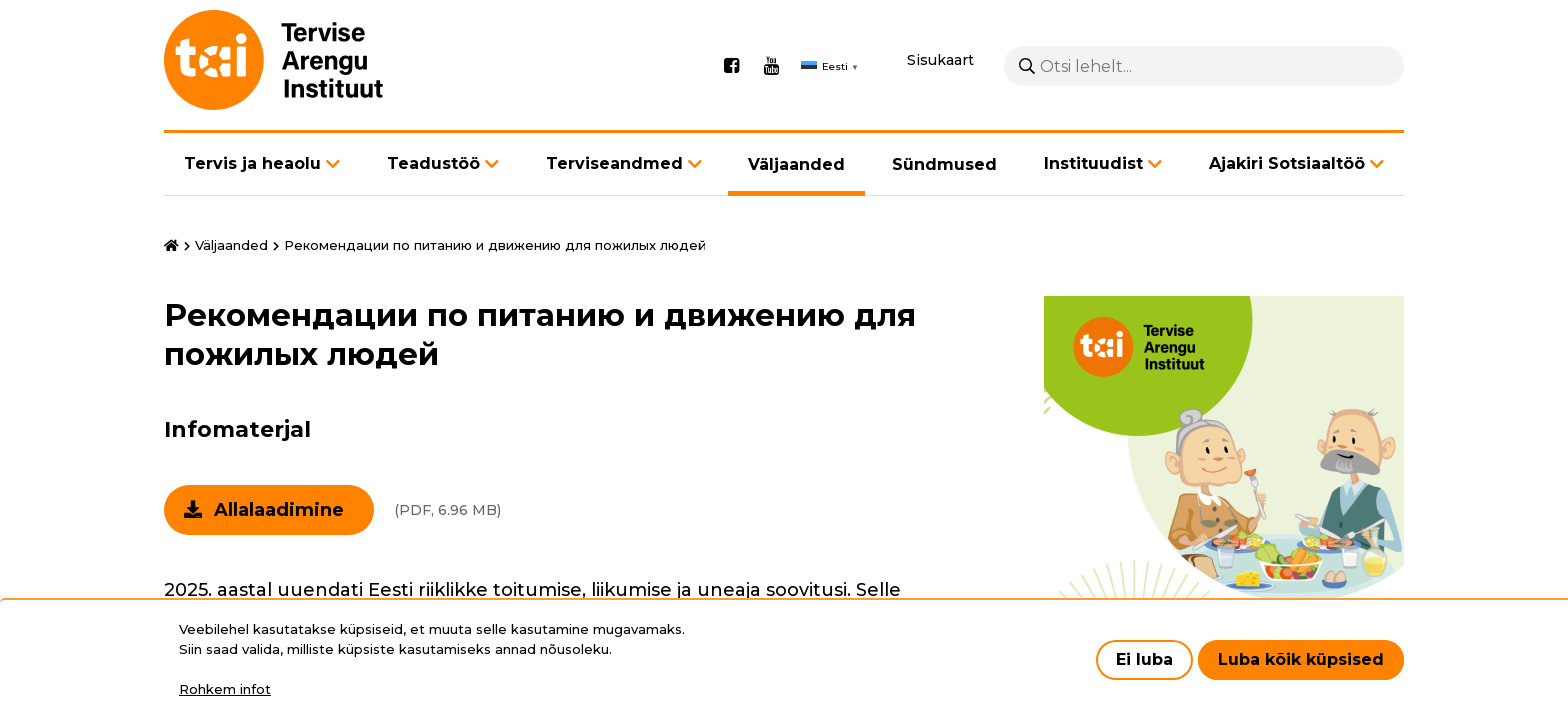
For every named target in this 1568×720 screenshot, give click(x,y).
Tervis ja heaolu (252, 163)
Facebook (731, 66)
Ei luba (1144, 659)
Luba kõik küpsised (1301, 659)
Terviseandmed (614, 163)
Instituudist (1093, 163)
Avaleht (171, 246)
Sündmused (944, 164)
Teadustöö (433, 163)
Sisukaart (940, 60)
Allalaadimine (279, 510)
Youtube (771, 66)
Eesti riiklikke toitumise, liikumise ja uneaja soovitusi (607, 590)
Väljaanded (796, 164)
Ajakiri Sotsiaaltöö (1287, 163)
